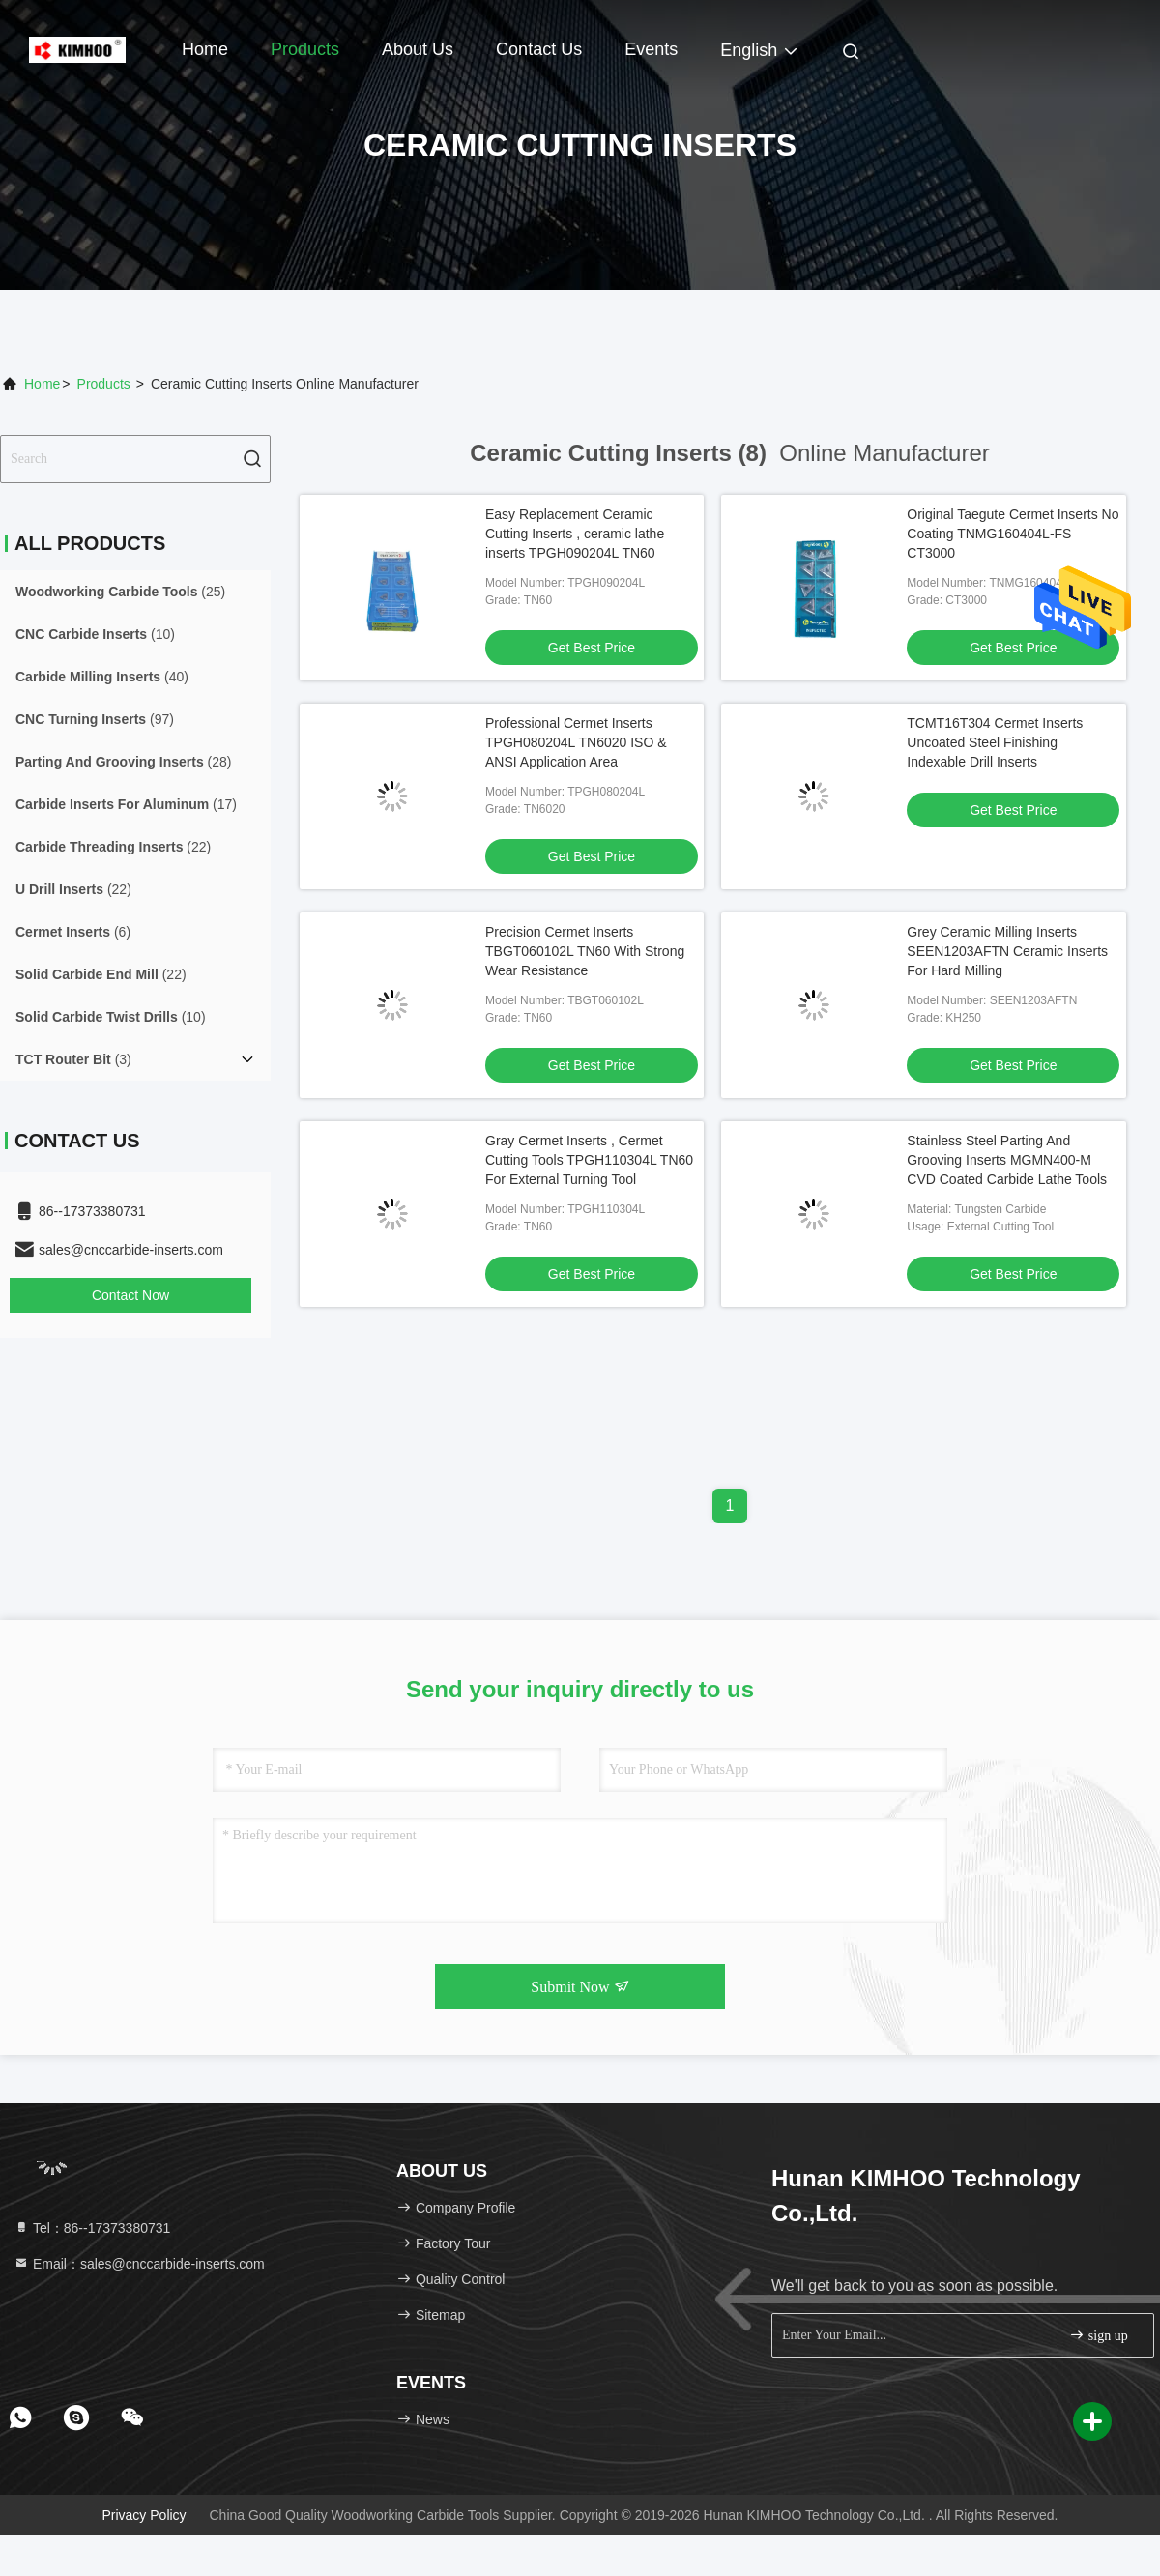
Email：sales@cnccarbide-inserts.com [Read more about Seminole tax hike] (139, 2264)
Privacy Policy (144, 2515)
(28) (123, 761)
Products (305, 49)
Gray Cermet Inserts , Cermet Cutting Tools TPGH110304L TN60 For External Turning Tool (589, 1160)
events (651, 49)
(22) (113, 846)
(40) (101, 676)
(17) (126, 804)
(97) (94, 719)
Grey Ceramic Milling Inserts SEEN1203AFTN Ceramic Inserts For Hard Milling (1007, 951)
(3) (73, 1059)
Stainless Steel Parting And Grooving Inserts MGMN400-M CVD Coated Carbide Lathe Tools (1007, 1160)
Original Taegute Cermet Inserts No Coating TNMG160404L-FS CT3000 (1012, 534)
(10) (95, 634)
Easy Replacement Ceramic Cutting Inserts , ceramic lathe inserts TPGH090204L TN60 (574, 534)
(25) (120, 591)
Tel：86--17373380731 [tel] (92, 2228)
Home (205, 49)
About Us (417, 49)
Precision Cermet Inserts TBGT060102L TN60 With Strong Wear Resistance (584, 951)
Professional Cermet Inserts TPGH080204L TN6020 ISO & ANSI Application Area (576, 742)
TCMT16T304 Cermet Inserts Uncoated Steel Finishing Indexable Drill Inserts (995, 742)
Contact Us (539, 49)
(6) (72, 932)
